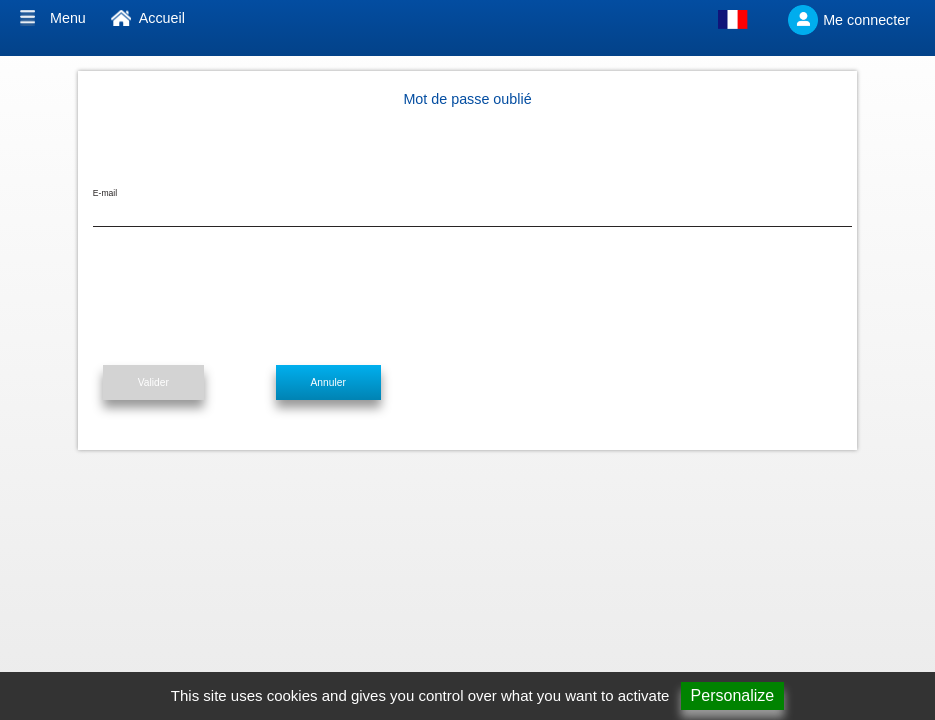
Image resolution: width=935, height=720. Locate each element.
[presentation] (245, 296)
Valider (153, 382)
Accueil (162, 18)
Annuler (328, 382)
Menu (68, 18)
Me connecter (866, 20)
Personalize (733, 695)
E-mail (105, 193)
